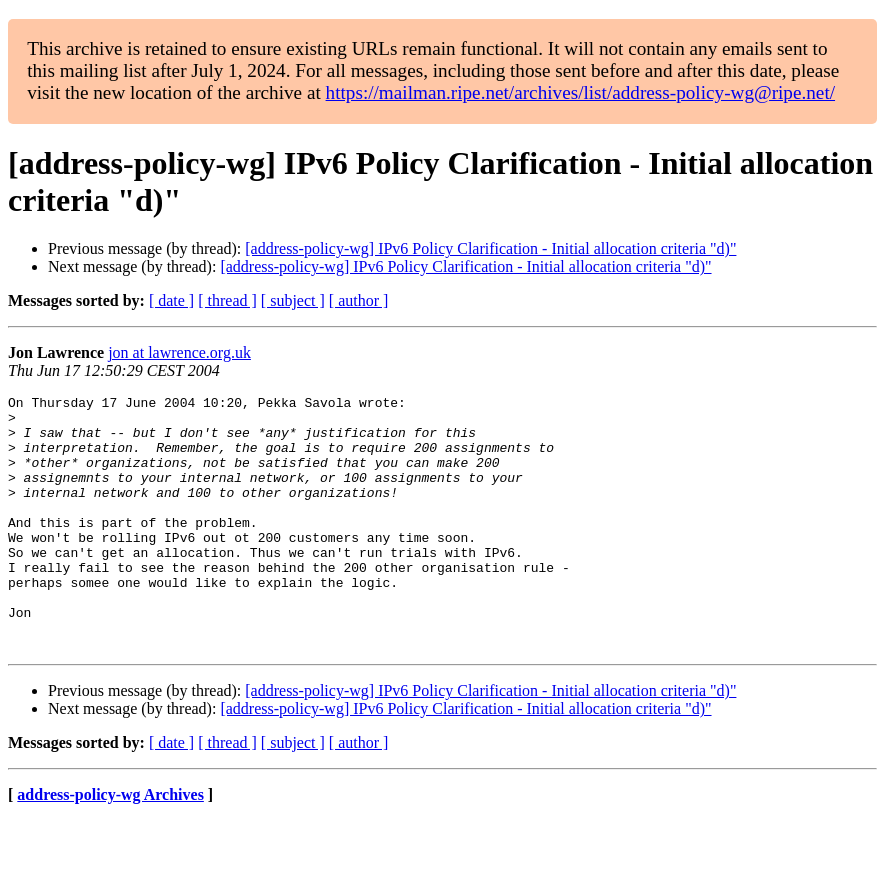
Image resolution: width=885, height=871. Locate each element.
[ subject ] (293, 300)
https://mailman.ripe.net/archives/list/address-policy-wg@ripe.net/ (581, 92)
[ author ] (359, 300)
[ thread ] (227, 300)
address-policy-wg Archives (110, 845)
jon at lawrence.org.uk (179, 352)
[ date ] (171, 300)
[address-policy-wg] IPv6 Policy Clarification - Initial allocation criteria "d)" (490, 248)
